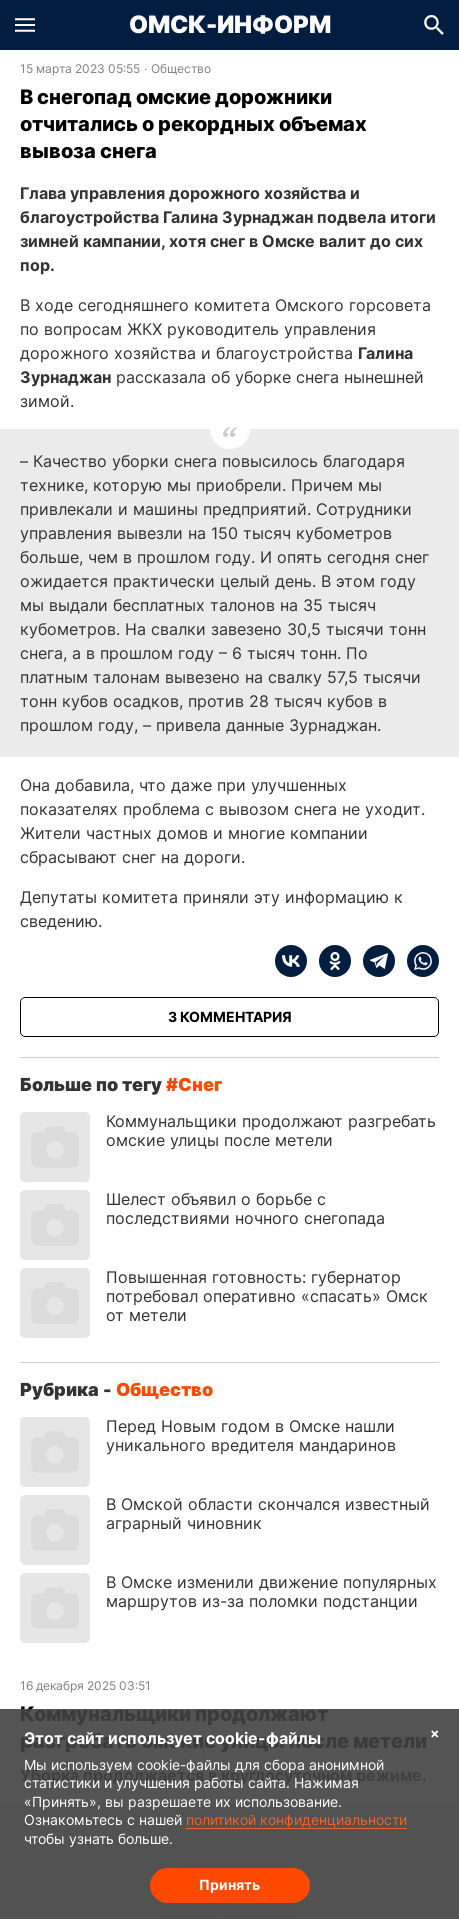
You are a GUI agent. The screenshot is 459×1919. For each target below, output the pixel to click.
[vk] (291, 961)
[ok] (329, 961)
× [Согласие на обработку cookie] (435, 1732)
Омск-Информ (230, 25)
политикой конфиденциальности (296, 1819)
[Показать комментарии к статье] (229, 1017)
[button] (25, 25)
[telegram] (373, 961)
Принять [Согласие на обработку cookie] (229, 1884)
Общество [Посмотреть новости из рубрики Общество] (181, 69)
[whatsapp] (417, 961)
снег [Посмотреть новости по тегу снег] (200, 1084)
